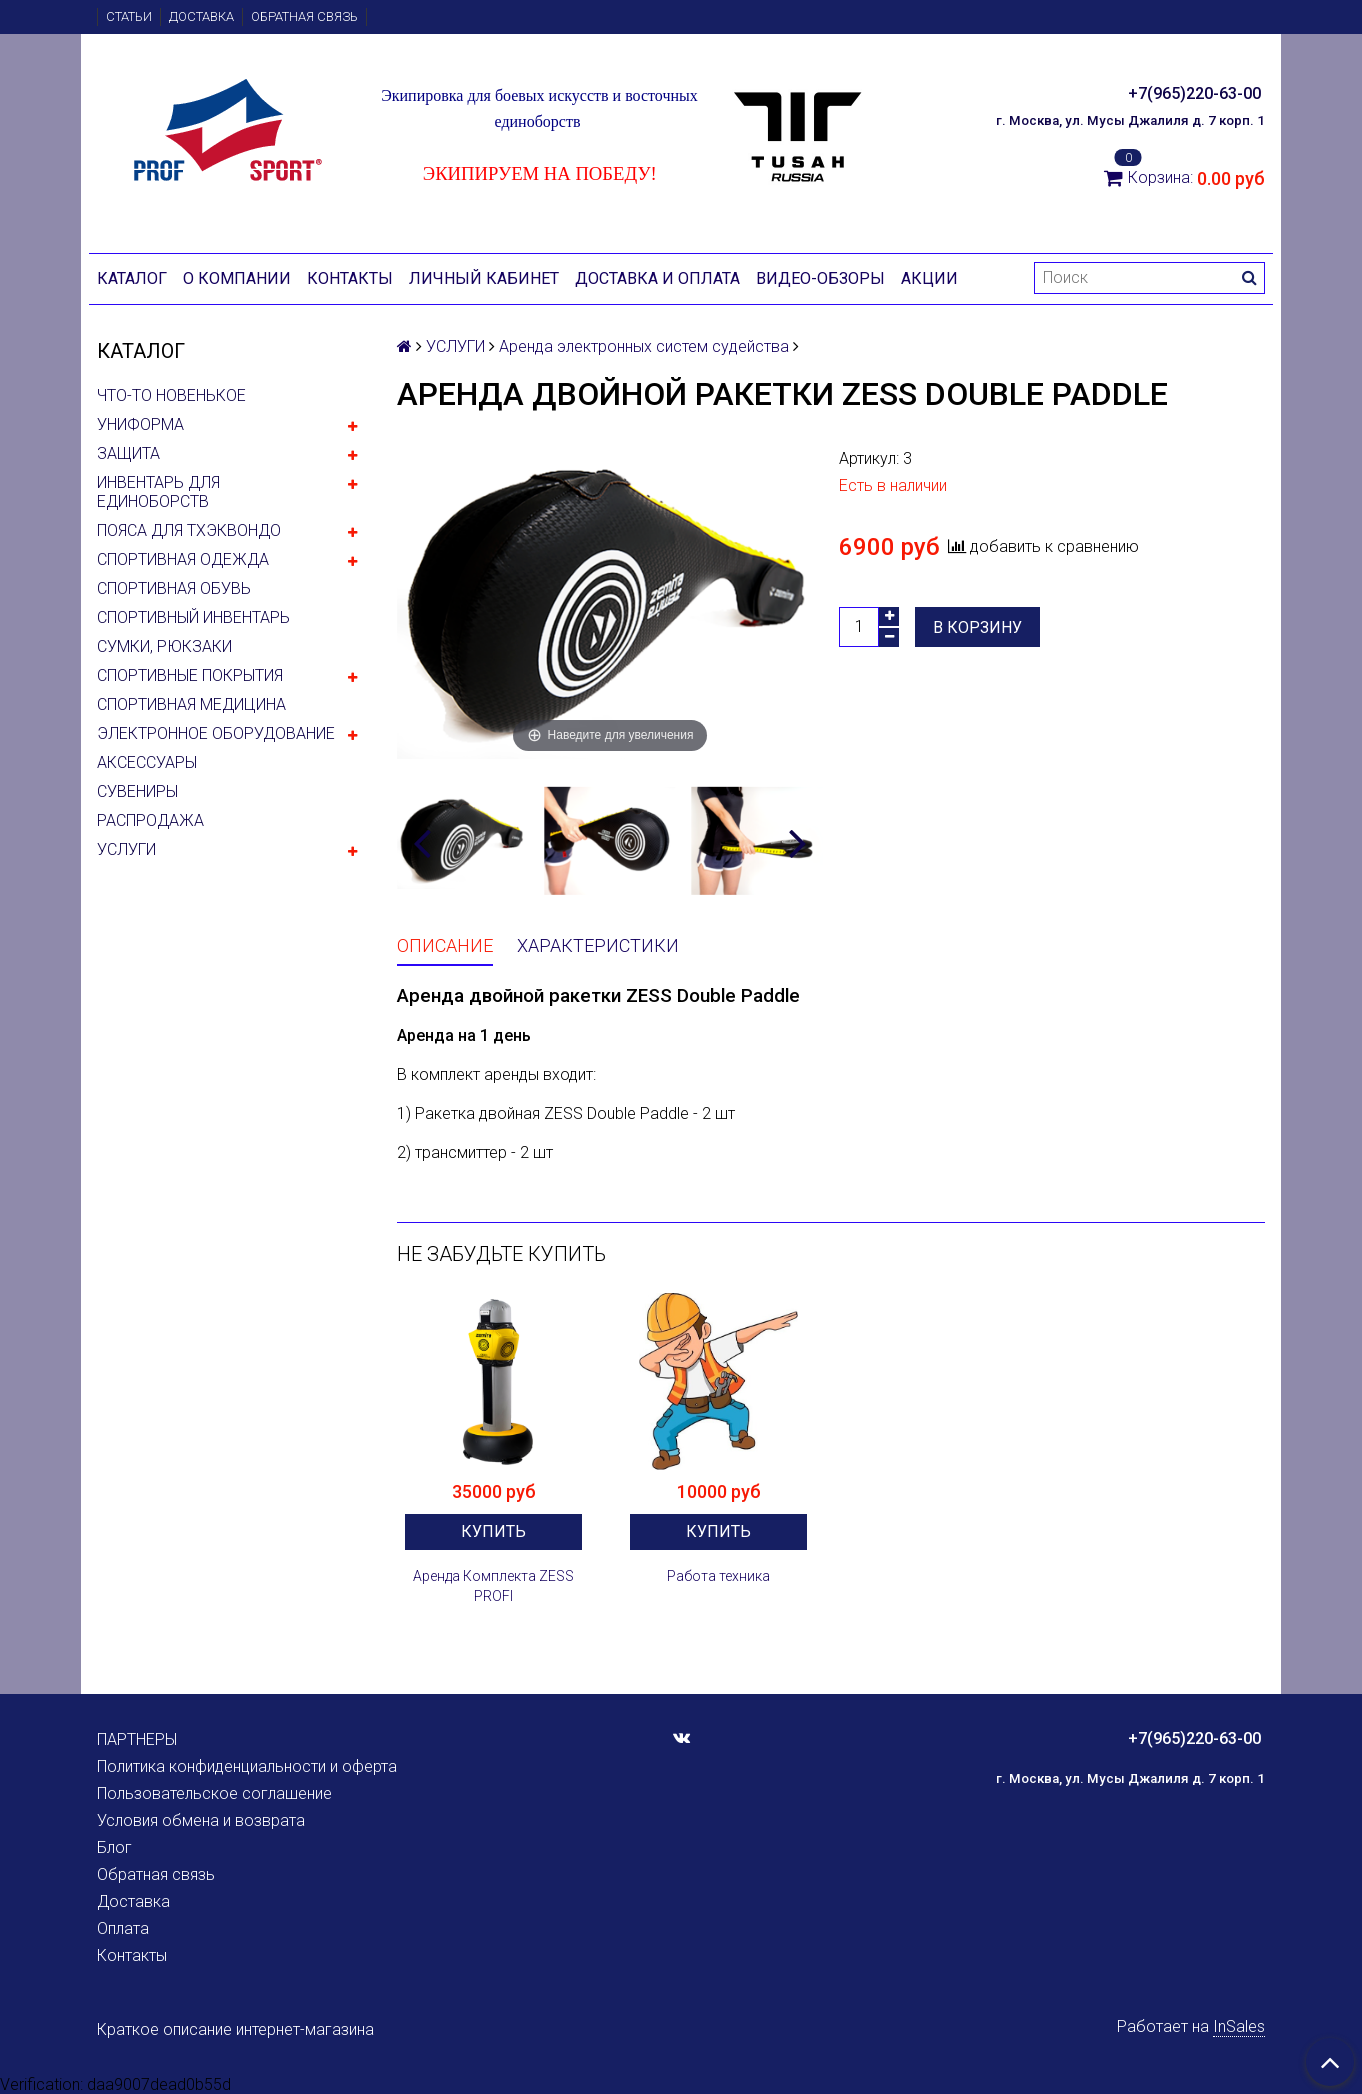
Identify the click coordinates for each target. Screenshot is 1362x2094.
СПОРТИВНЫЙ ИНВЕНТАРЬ (193, 617)
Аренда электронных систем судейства (644, 346)
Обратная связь (304, 16)
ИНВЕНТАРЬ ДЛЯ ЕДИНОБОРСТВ (158, 492)
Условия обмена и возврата (201, 1820)
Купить (493, 1531)
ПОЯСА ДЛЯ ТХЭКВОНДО (189, 530)
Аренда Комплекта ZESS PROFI (493, 1586)
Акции (929, 278)
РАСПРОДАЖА (150, 820)
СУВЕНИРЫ (137, 791)
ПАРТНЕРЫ (137, 1739)
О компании (237, 278)
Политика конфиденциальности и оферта (247, 1766)
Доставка (201, 16)
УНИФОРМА (140, 424)
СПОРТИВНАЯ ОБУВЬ (174, 588)
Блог (114, 1847)
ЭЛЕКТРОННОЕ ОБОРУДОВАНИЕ (216, 733)
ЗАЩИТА (128, 453)
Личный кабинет (484, 278)
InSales (1239, 2026)
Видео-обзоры (820, 278)
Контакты (350, 278)
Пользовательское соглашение (214, 1793)
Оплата (123, 1928)
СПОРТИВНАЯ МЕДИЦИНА (191, 704)
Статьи (129, 16)
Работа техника (718, 1576)
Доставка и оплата (657, 278)
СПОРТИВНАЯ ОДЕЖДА (183, 559)
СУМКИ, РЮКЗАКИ (164, 646)
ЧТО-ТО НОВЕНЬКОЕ (171, 395)
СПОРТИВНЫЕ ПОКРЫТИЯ (190, 675)
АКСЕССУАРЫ (147, 762)
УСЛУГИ (126, 849)
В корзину (977, 627)
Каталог (132, 278)
